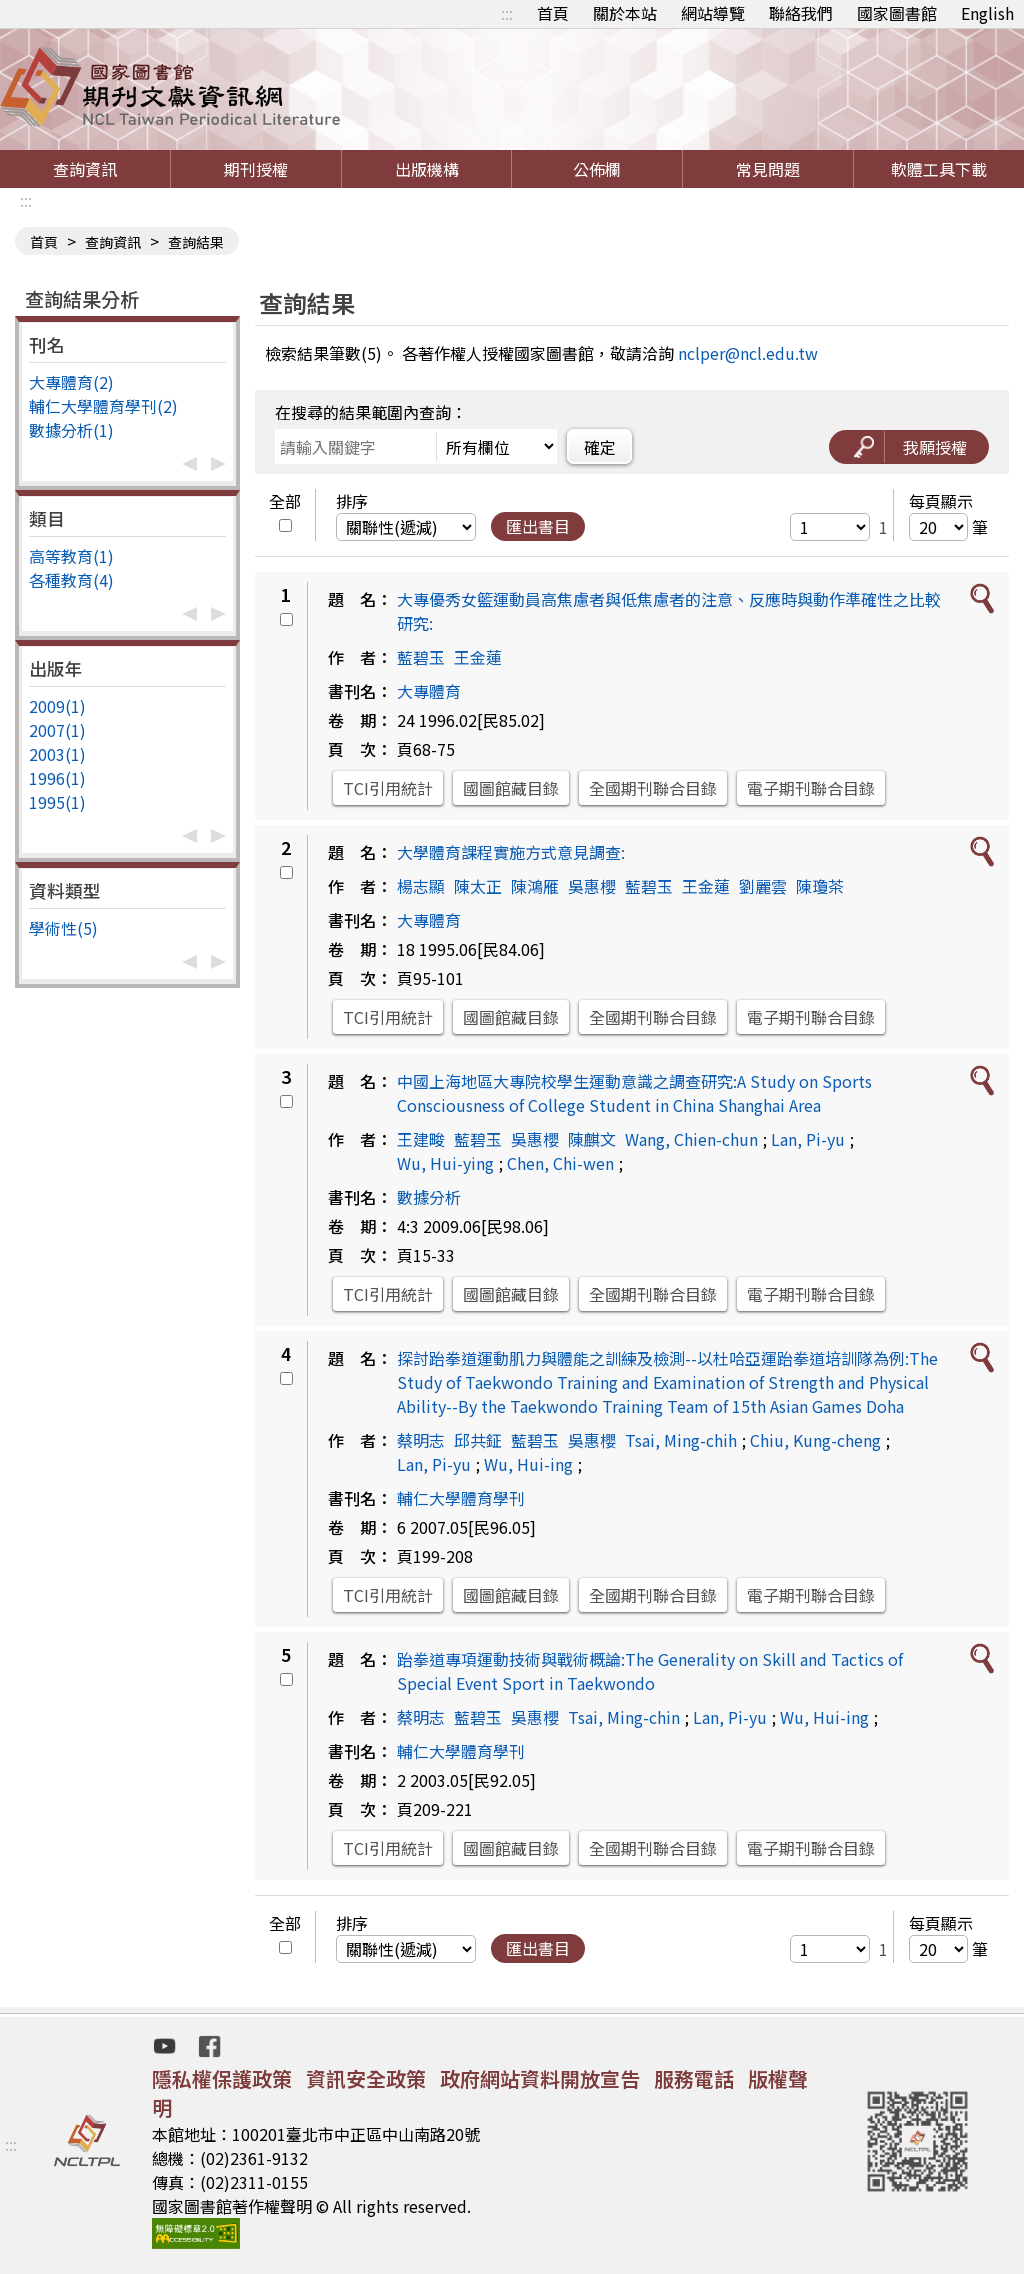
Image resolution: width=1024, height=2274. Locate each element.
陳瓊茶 (820, 886)
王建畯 (421, 1139)
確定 (600, 447)
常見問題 (768, 169)
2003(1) (57, 754)
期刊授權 (256, 169)
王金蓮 (478, 657)
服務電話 (694, 2078)
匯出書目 (538, 526)
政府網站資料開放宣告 (540, 2078)
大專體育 (429, 691)
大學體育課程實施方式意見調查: (511, 852)
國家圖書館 (897, 13)
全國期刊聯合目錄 (653, 788)
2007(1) (57, 730)
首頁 (553, 13)
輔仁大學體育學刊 (461, 1498)
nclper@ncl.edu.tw (748, 353)
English (987, 13)
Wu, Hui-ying (445, 1163)
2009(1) (57, 706)
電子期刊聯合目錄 (811, 788)
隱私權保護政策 (222, 2078)
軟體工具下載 (939, 169)
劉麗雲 (763, 886)
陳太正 (478, 886)
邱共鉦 (478, 1440)
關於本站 (625, 13)
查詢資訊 (85, 169)
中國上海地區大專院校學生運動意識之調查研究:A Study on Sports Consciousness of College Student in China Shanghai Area (634, 1093)
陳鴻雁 (535, 886)
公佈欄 (597, 169)
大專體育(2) (71, 382)
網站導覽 (713, 13)
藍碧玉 (421, 657)
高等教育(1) (71, 556)
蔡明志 (421, 1440)
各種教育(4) (71, 580)
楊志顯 (421, 886)
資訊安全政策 (366, 2078)
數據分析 (429, 1197)
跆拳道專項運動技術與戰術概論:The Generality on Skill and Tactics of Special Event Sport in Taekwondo (650, 1671)
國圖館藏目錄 (511, 788)
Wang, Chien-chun (691, 1139)
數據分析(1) (71, 430)
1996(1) (57, 778)
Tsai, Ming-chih (681, 1440)
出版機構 (427, 169)
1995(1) (57, 802)
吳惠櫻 (592, 886)
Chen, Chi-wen (560, 1163)
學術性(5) (63, 928)
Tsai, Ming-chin (624, 1717)
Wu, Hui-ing (528, 1464)
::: (507, 13)
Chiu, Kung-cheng (815, 1440)
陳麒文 (592, 1139)
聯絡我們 (801, 13)
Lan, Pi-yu (808, 1139)
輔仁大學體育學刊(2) (103, 406)
